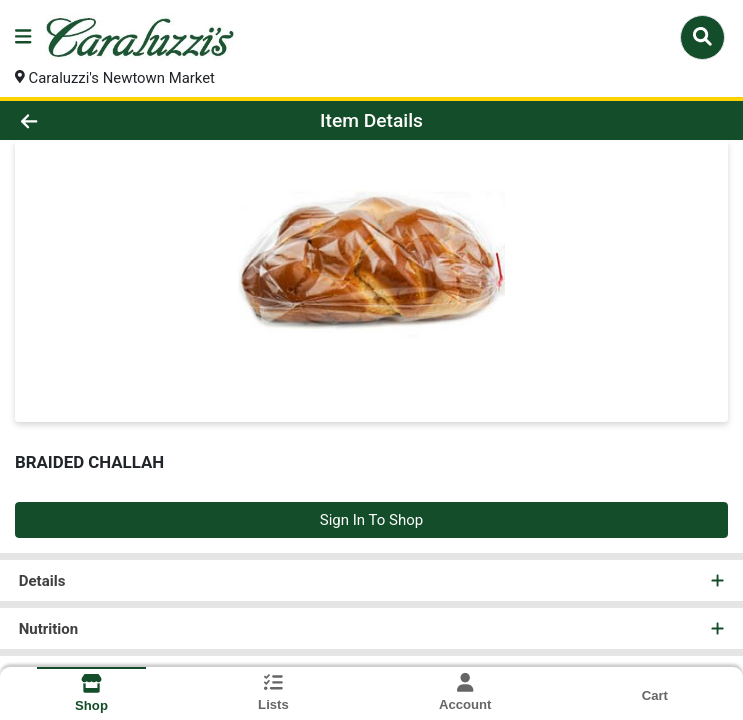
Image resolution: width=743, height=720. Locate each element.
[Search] (702, 37)
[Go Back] (104, 121)
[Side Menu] (23, 37)
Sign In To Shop (371, 520)
